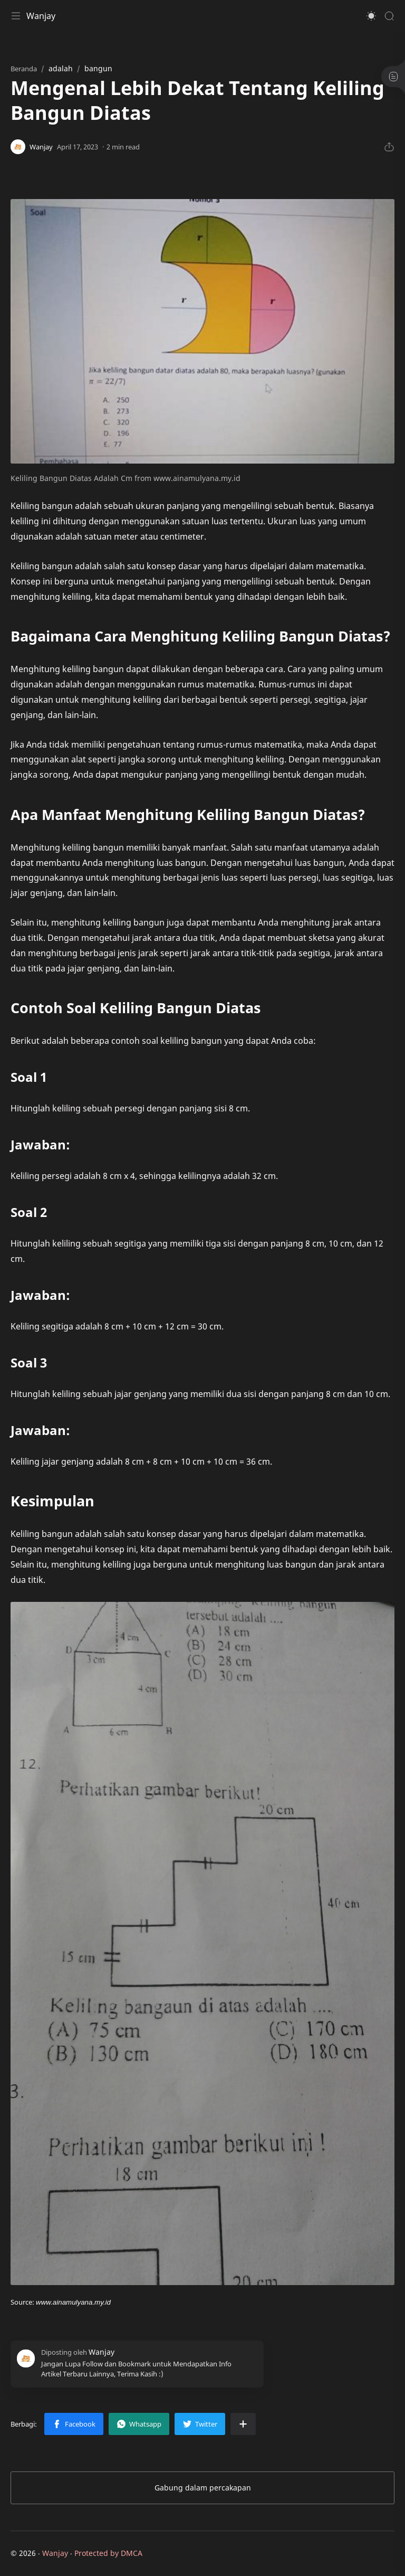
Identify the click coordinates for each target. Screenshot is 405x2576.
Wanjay (40, 16)
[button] (371, 16)
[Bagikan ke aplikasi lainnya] (243, 2424)
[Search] (389, 16)
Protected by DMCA (108, 2553)
